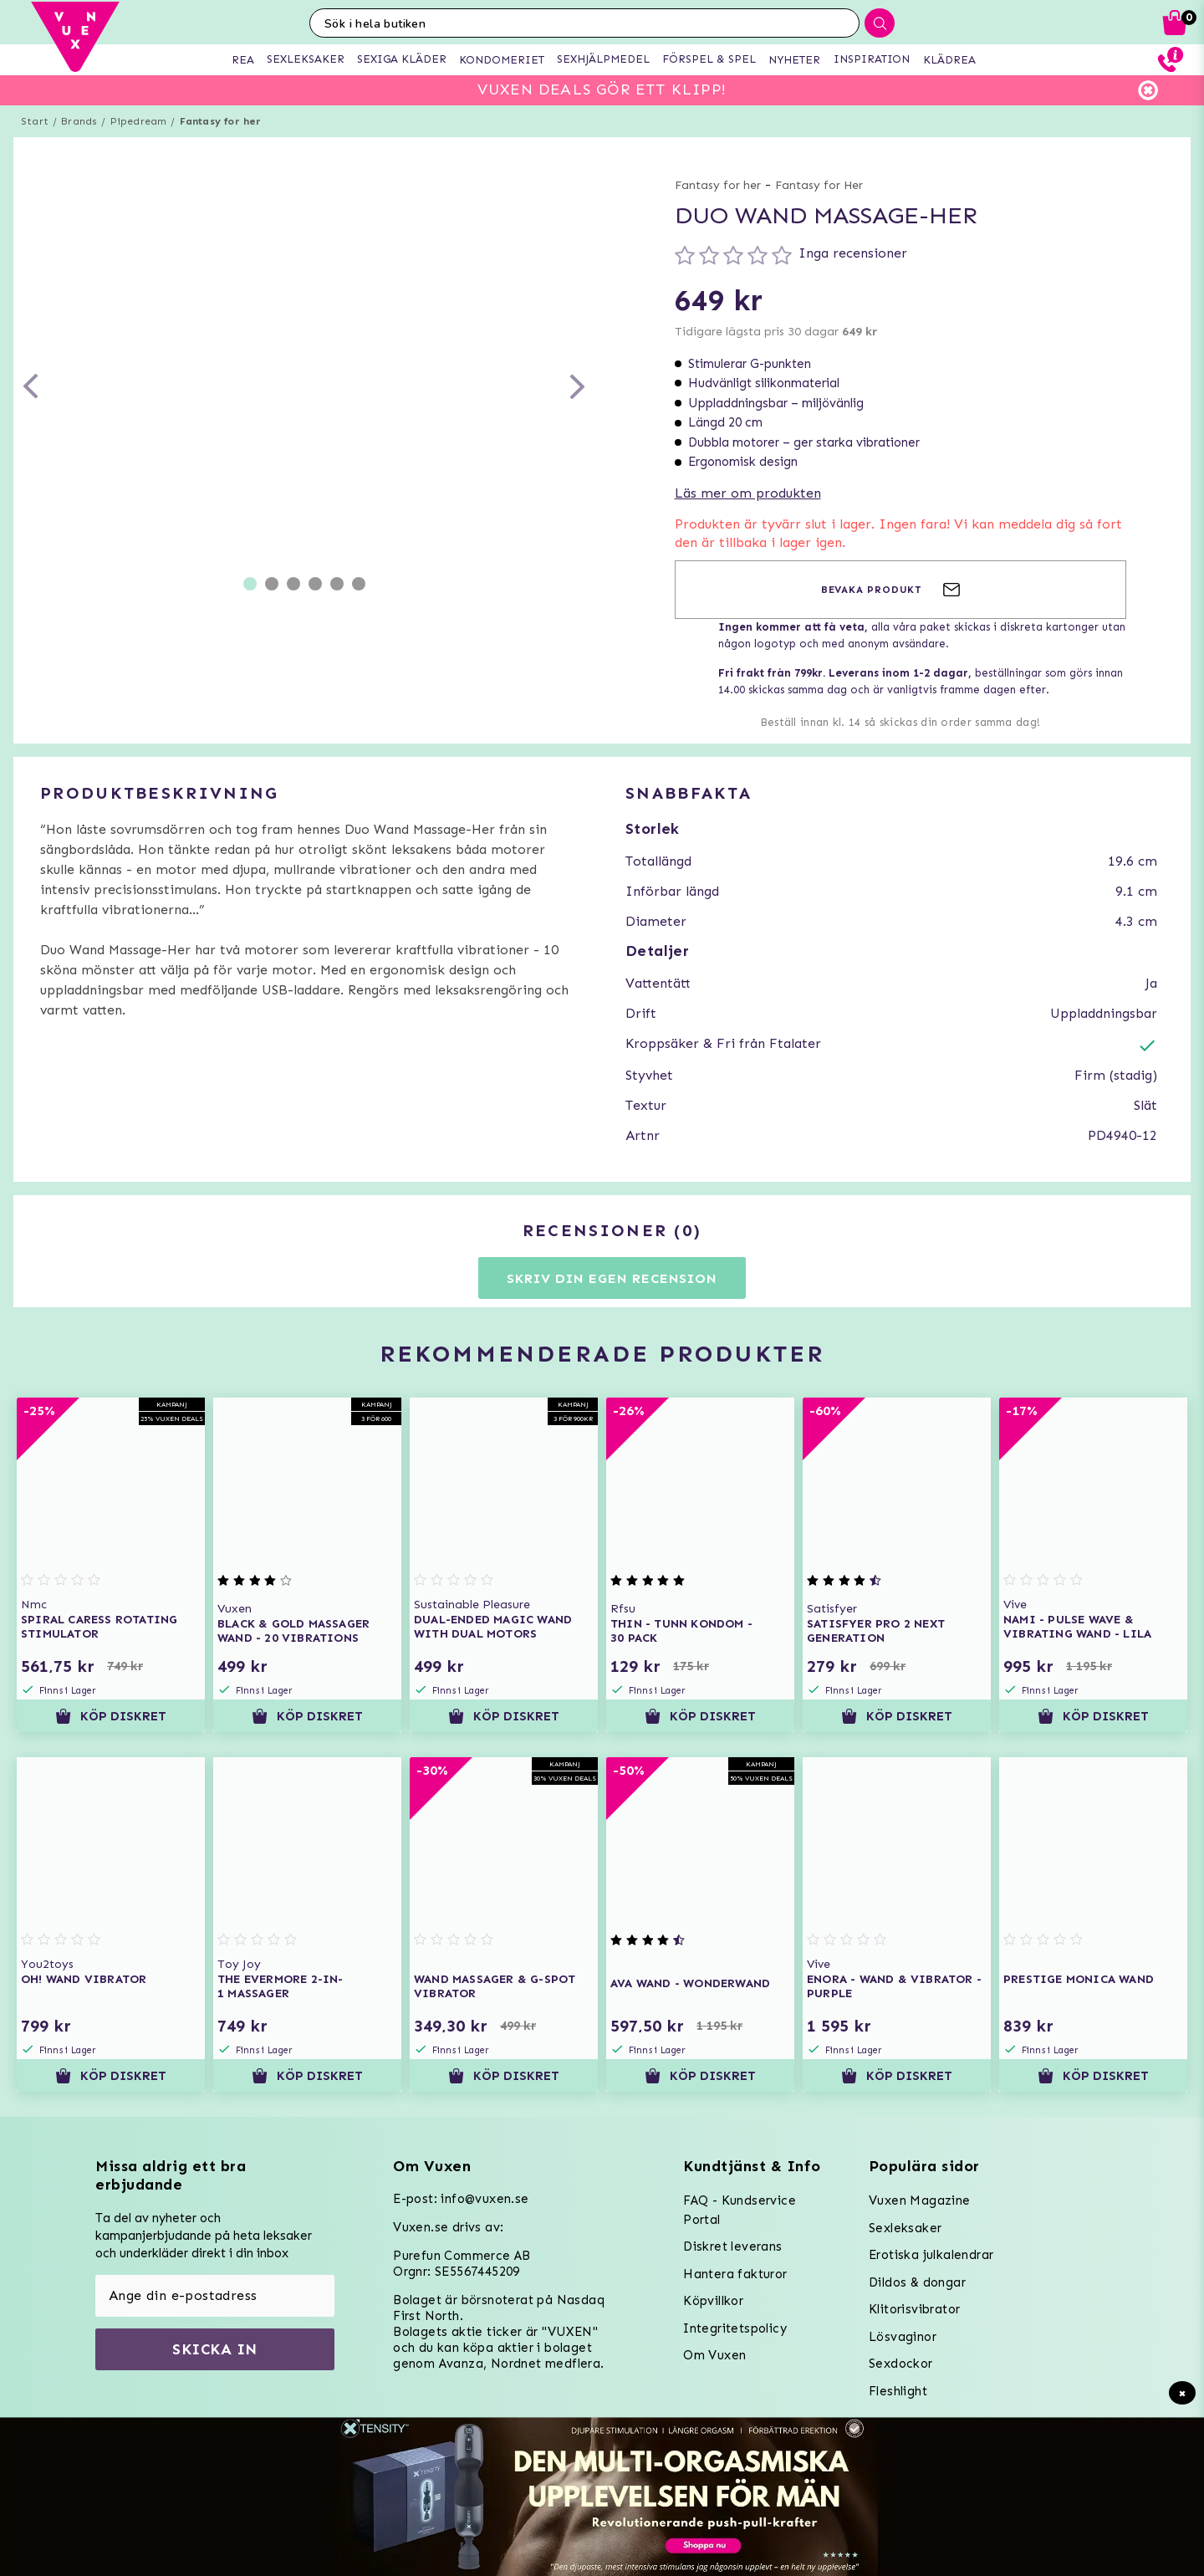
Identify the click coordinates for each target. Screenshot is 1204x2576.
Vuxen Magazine (920, 2200)
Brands (79, 121)
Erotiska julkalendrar (931, 2254)
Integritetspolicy (735, 2328)
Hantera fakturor (735, 2274)
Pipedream (138, 121)
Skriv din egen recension (612, 1278)
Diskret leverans (732, 2246)
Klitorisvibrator (914, 2309)
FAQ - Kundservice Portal (739, 2210)
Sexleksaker (905, 2228)
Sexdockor (901, 2363)
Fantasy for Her (819, 185)
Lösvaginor (902, 2336)
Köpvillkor (713, 2300)
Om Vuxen (714, 2355)
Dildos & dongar (917, 2282)
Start (34, 121)
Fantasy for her (221, 121)
